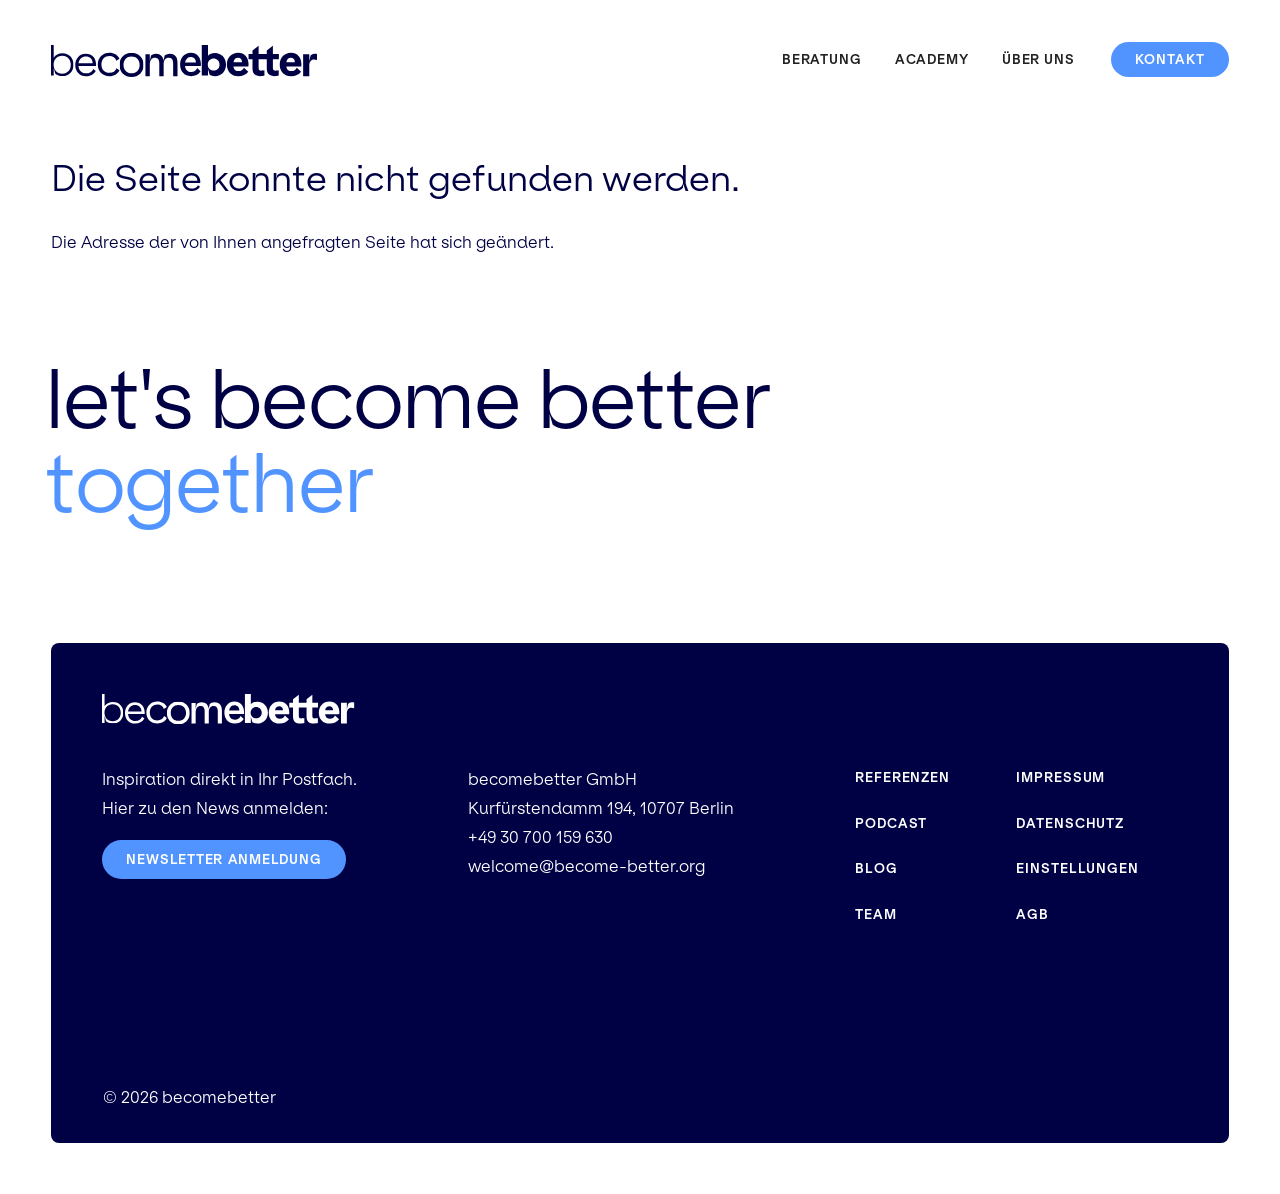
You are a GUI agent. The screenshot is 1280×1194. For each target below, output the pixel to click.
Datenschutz (1070, 823)
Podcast (891, 823)
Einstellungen (1077, 868)
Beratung (822, 59)
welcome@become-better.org (586, 866)
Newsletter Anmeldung (225, 859)
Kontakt (1170, 59)
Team (876, 914)
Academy (932, 59)
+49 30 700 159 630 (540, 837)
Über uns (1038, 59)
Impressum (1060, 777)
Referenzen (902, 777)
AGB (1032, 914)
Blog (876, 868)
